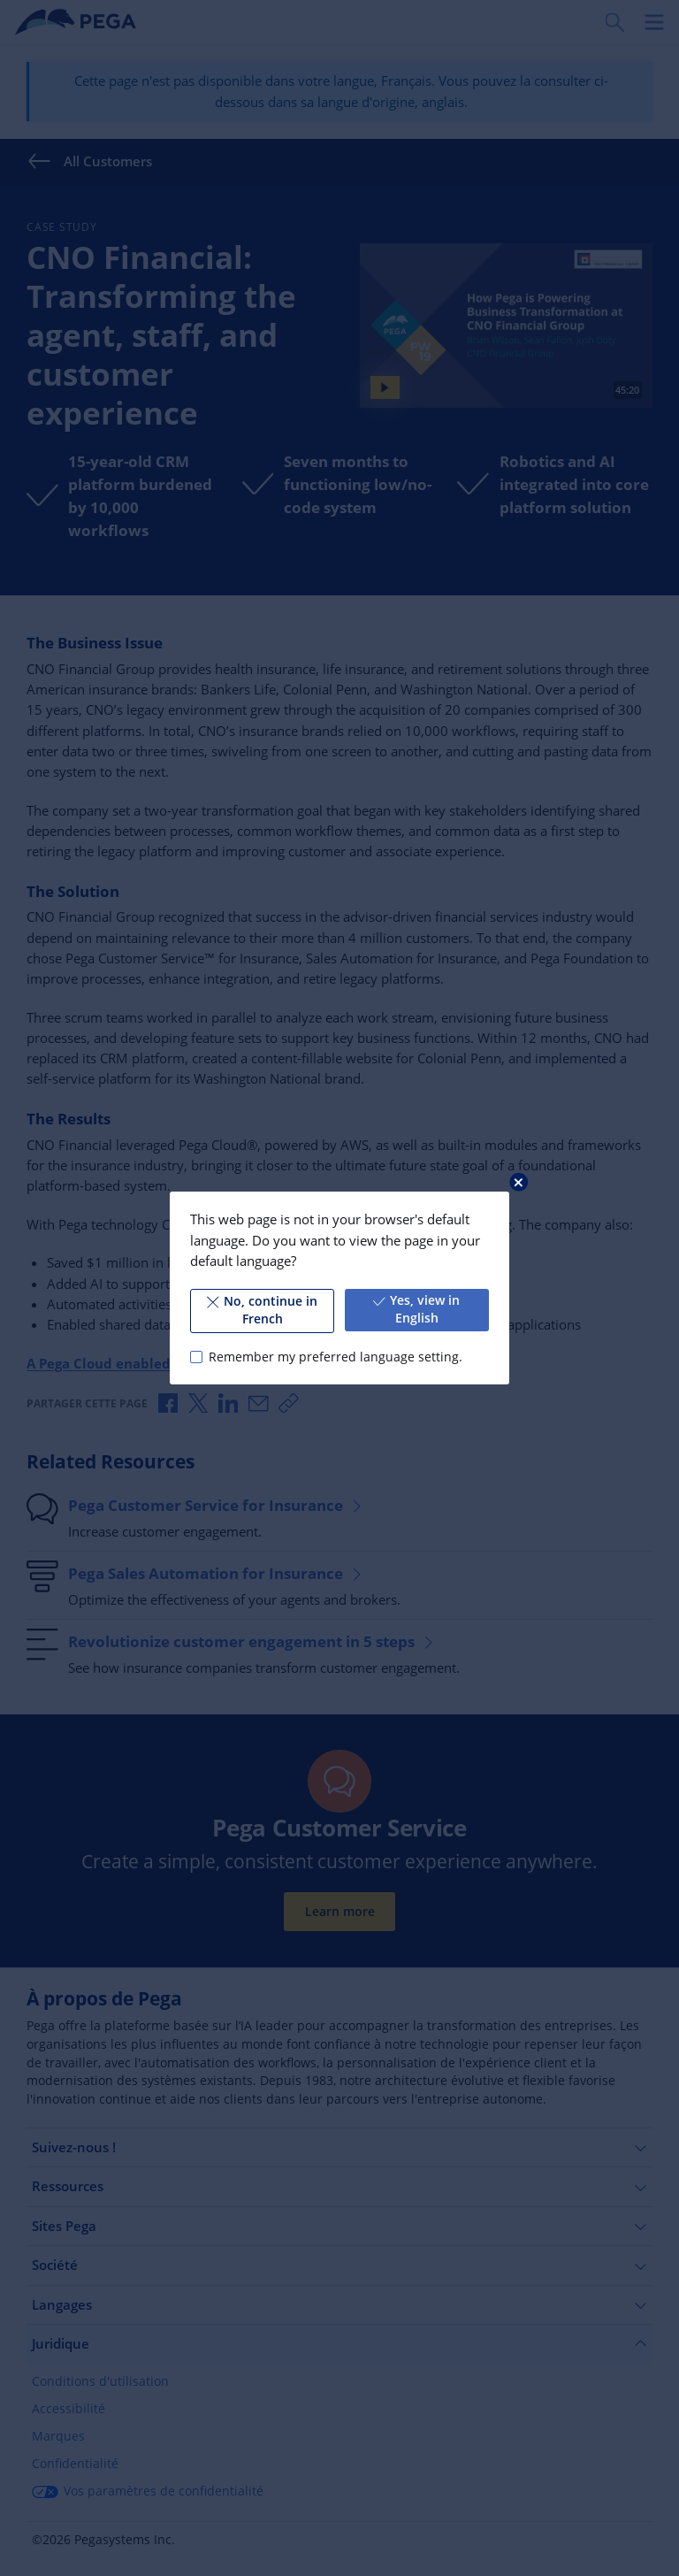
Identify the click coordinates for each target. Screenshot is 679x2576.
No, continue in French (262, 1310)
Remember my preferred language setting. (335, 1357)
